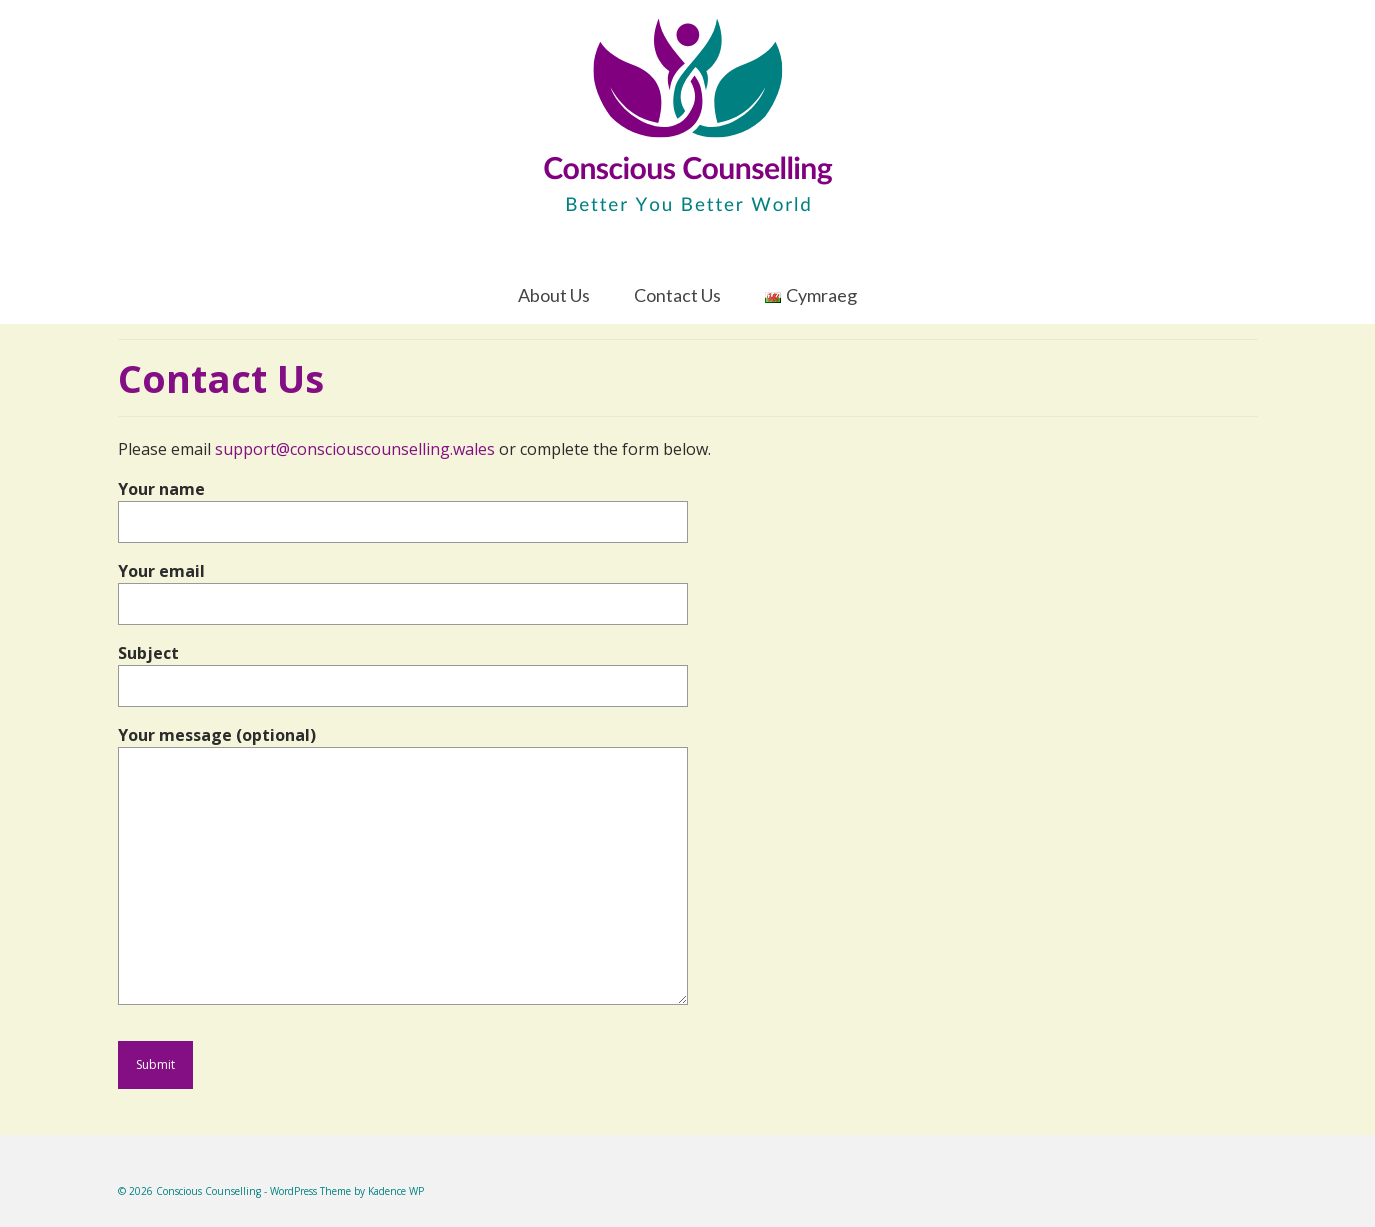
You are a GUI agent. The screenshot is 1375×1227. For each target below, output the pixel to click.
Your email (403, 587)
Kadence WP (396, 1191)
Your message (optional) (403, 747)
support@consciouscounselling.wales (355, 449)
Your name (403, 505)
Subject (403, 669)
